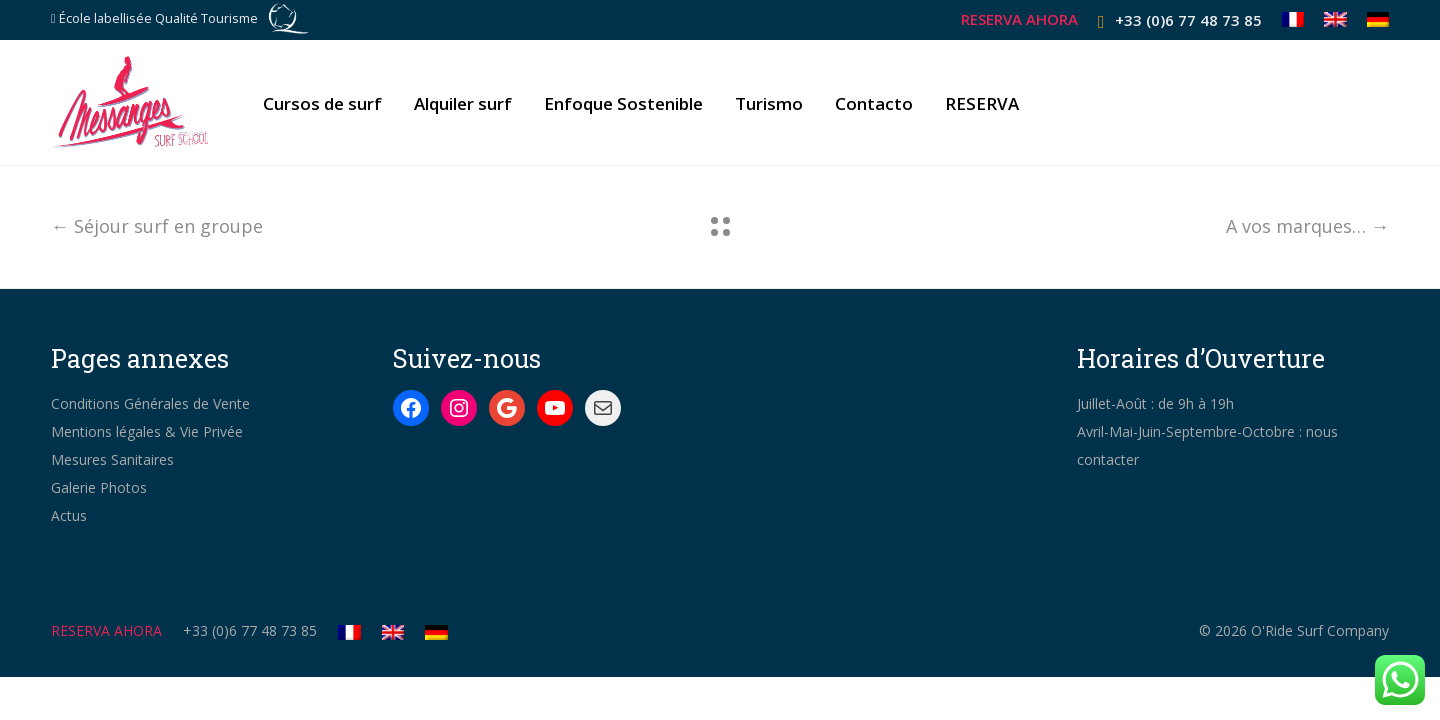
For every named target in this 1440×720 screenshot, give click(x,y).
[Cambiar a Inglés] (1335, 19)
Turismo (769, 103)
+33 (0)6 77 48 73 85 (1188, 20)
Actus (69, 515)
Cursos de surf (322, 103)
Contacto (874, 103)
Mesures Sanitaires (112, 459)
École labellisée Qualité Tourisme (158, 18)
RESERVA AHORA (1019, 19)
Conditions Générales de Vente (150, 403)
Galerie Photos (99, 487)
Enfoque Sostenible (623, 103)
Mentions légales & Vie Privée (147, 431)
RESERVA (982, 103)
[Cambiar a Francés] (1293, 19)
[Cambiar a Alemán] (1373, 19)
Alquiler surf (463, 103)
